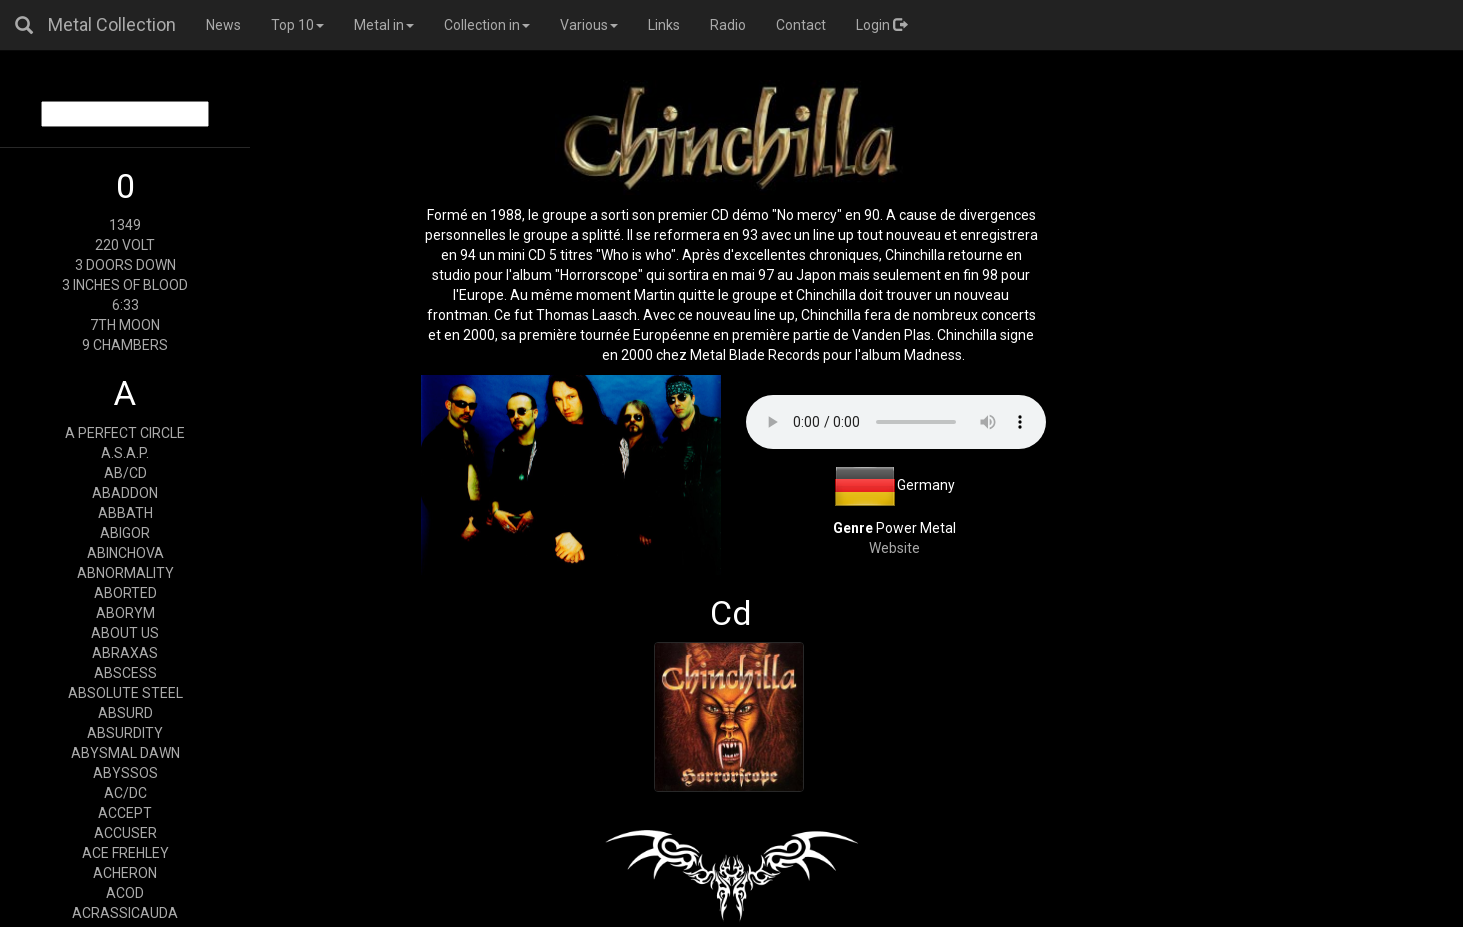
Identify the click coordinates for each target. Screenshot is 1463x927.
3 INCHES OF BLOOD (125, 285)
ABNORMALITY (125, 573)
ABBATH (125, 513)
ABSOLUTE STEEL (125, 693)
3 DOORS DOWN (125, 265)
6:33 (125, 305)
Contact (801, 25)
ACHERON (125, 873)
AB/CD (125, 473)
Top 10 (297, 25)
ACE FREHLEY (125, 853)
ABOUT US (125, 633)
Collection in (487, 25)
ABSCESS (125, 673)
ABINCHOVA (125, 553)
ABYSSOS (125, 773)
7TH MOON (125, 325)
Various (589, 25)
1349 (125, 225)
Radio (728, 25)
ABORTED (125, 593)
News (223, 25)
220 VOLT (125, 245)
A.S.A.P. (125, 453)
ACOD (125, 893)
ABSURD (125, 713)
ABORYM (125, 613)
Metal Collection (112, 24)
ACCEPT (125, 813)
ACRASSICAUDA (125, 913)
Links (664, 25)
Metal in (384, 25)
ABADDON (125, 493)
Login (881, 25)
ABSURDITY (125, 733)
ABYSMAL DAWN (125, 753)
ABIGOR (125, 533)
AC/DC (125, 793)
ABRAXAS (125, 653)
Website (894, 548)
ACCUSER (125, 833)
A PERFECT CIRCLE (125, 433)
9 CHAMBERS (125, 345)
